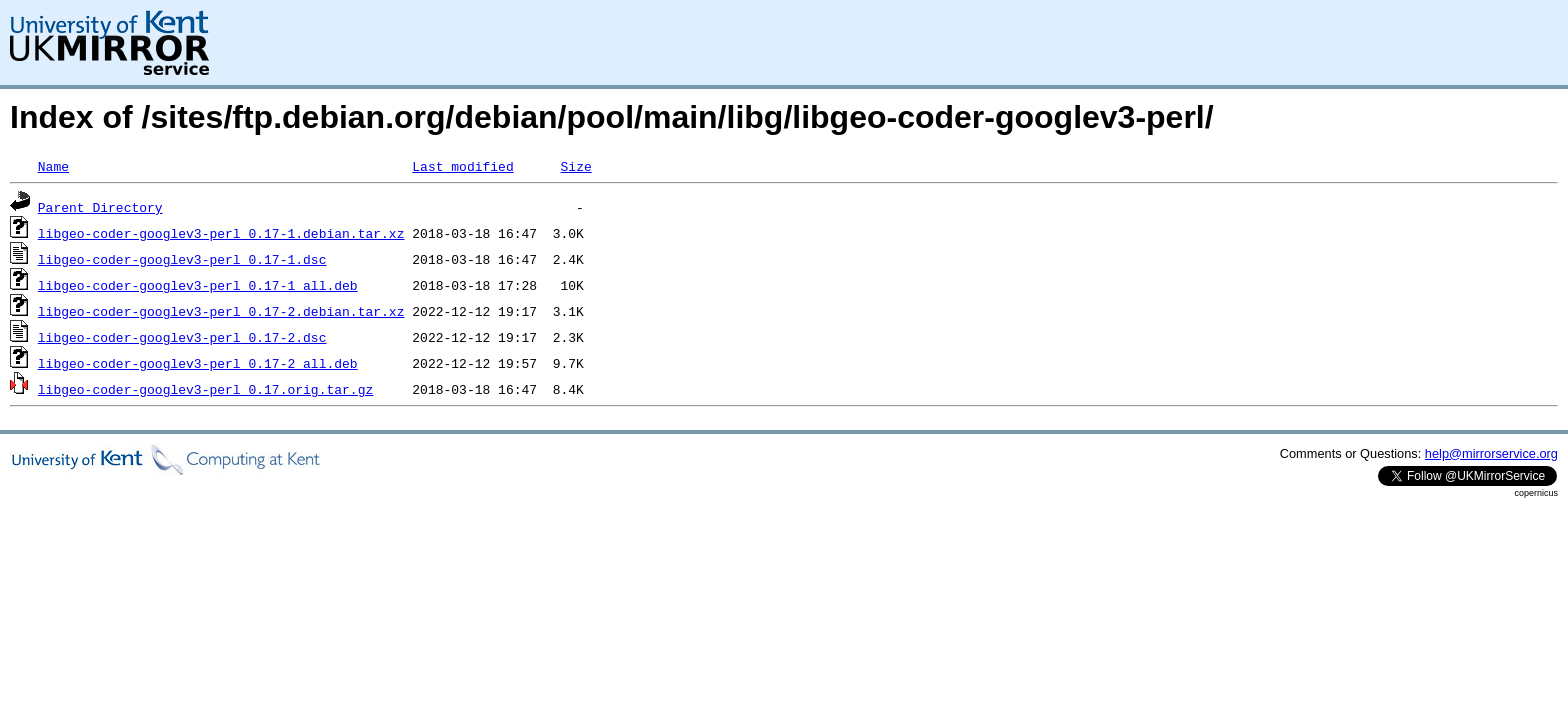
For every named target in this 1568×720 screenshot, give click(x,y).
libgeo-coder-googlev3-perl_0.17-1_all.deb (198, 285)
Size (575, 166)
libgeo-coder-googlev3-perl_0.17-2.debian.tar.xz (221, 311)
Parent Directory (100, 207)
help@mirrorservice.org (1491, 453)
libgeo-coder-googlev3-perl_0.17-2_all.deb (198, 363)
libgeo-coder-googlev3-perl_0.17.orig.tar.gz (205, 389)
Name (53, 166)
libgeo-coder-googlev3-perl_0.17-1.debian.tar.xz (221, 233)
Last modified (462, 166)
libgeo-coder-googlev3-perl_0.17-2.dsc (182, 337)
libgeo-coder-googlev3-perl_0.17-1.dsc (182, 259)
